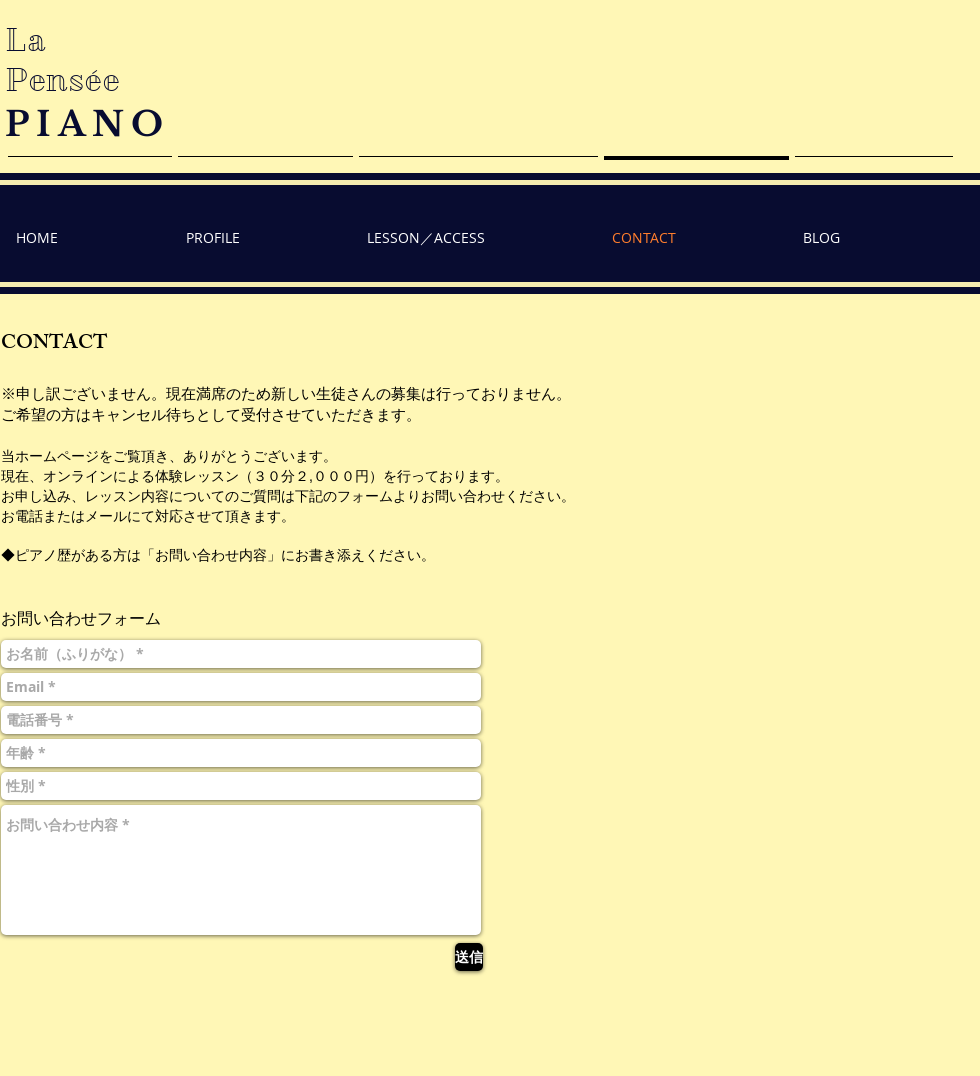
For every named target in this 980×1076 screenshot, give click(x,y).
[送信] (469, 957)
